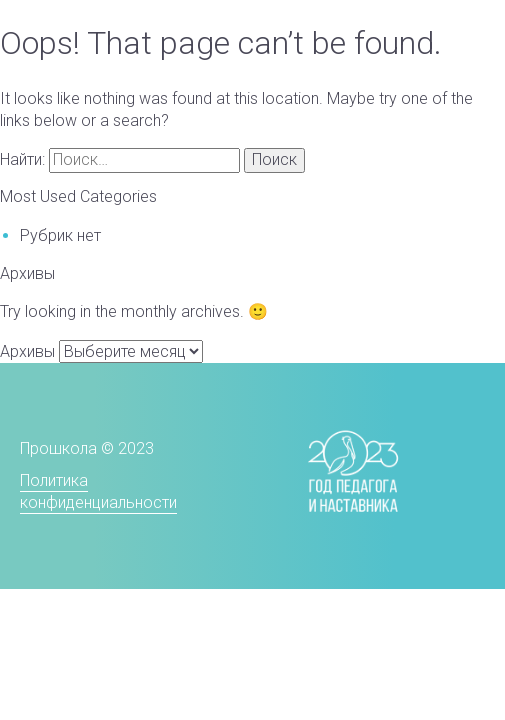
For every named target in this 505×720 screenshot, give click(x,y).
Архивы (27, 351)
